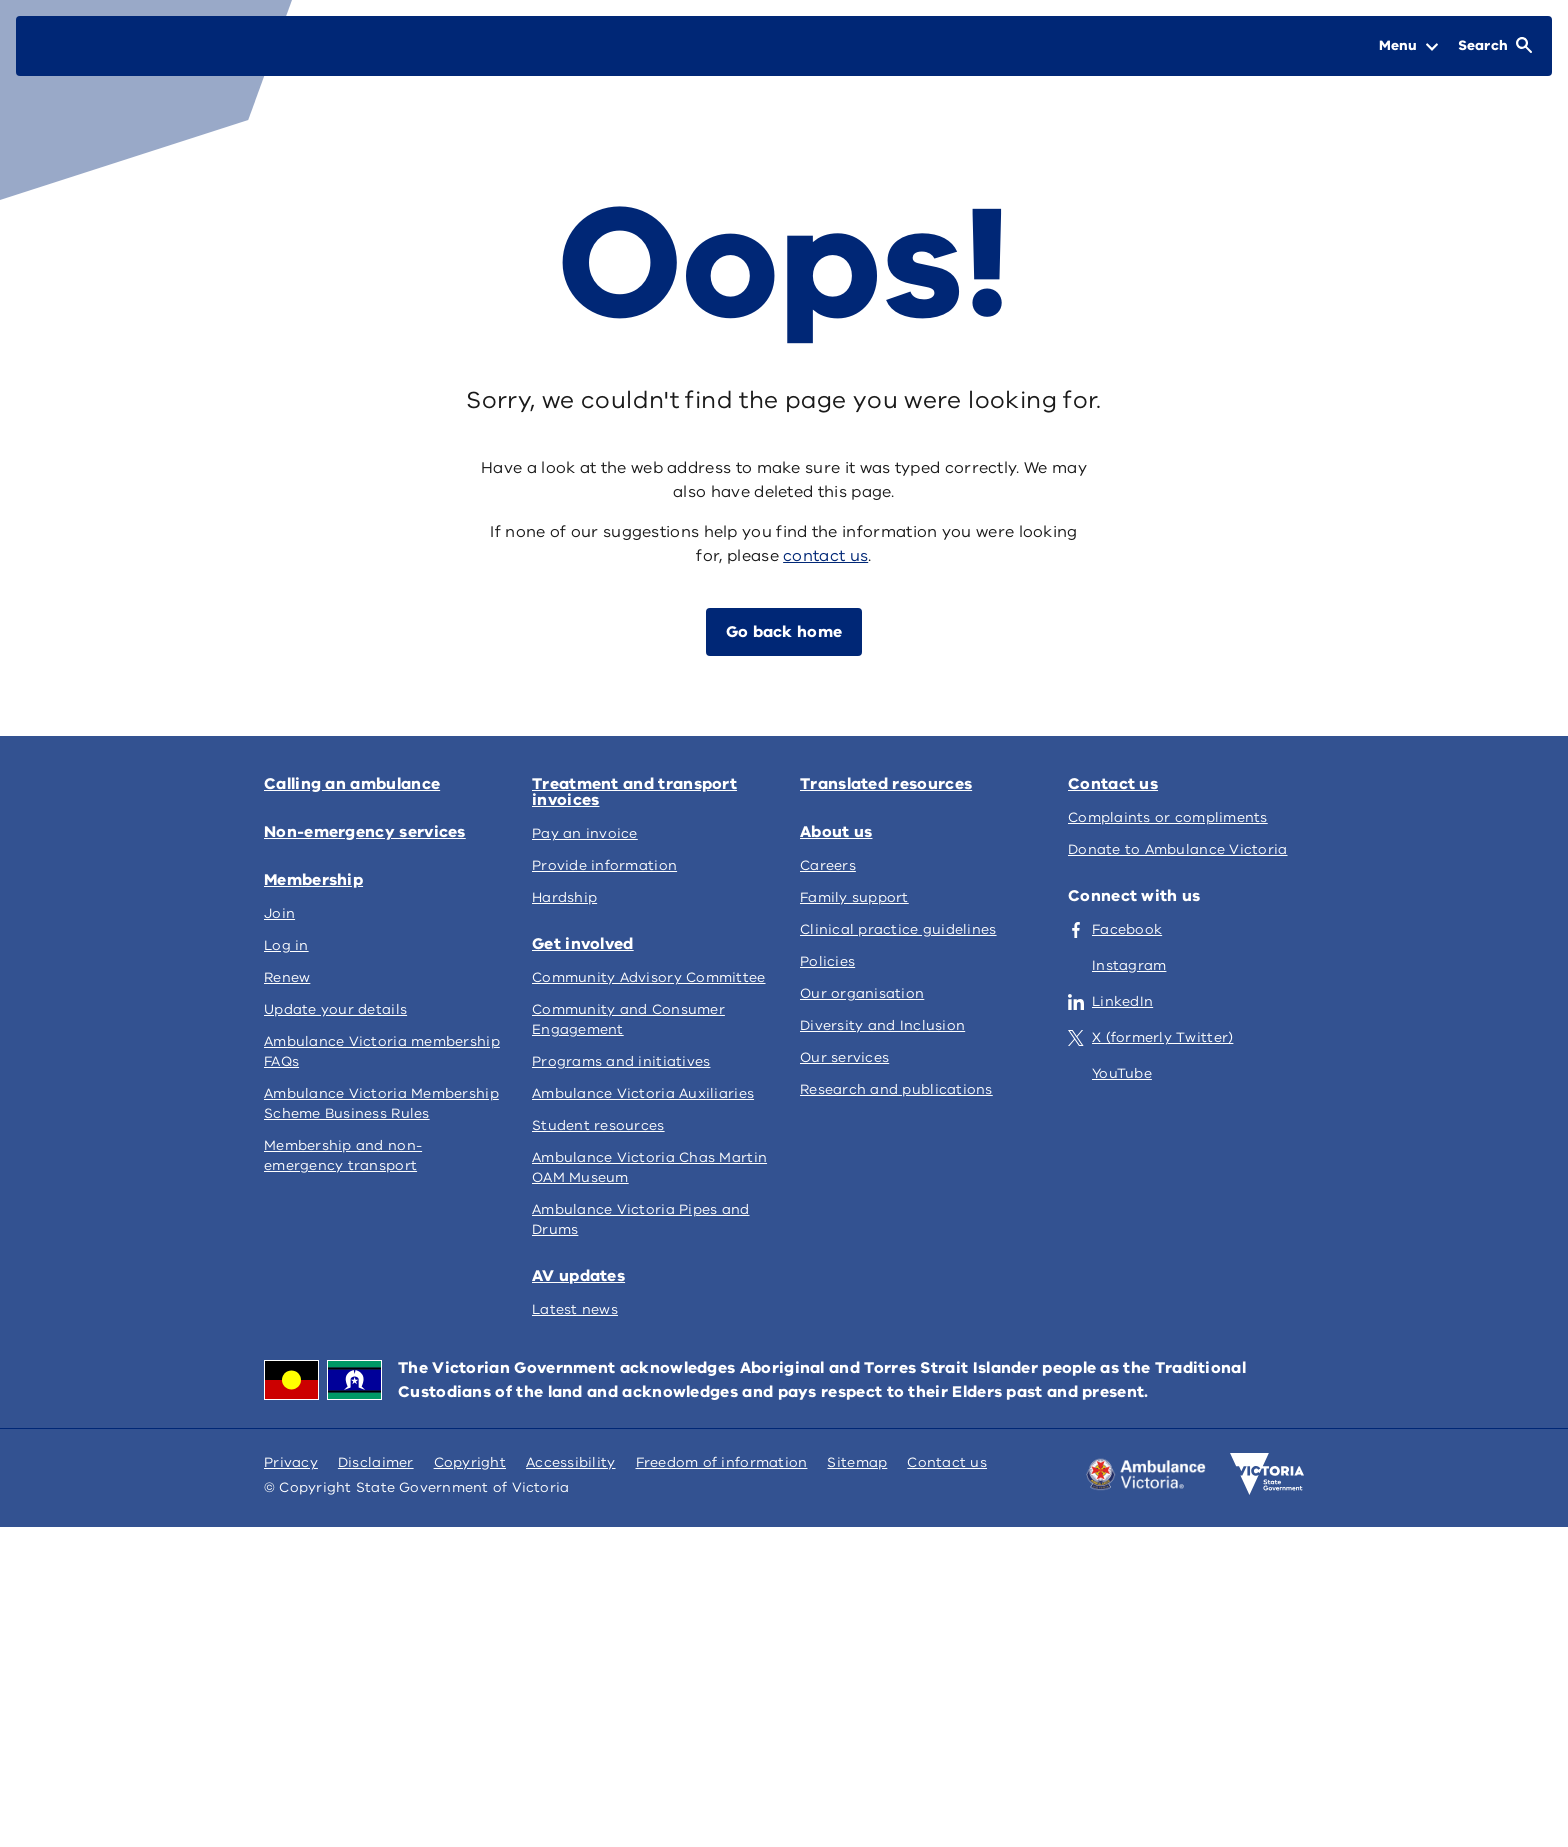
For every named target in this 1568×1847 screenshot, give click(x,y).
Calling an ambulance (352, 784)
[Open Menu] (1408, 46)
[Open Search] (1495, 46)
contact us (825, 556)
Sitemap (857, 1462)
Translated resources (886, 784)
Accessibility (571, 1462)
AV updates (578, 1276)
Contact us (1113, 784)
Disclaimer (376, 1462)
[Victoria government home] (1267, 1474)
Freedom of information (722, 1462)
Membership (313, 880)
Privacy (291, 1462)
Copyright (470, 1462)
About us (836, 832)
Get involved (583, 944)
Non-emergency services (365, 832)
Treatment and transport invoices (634, 792)
